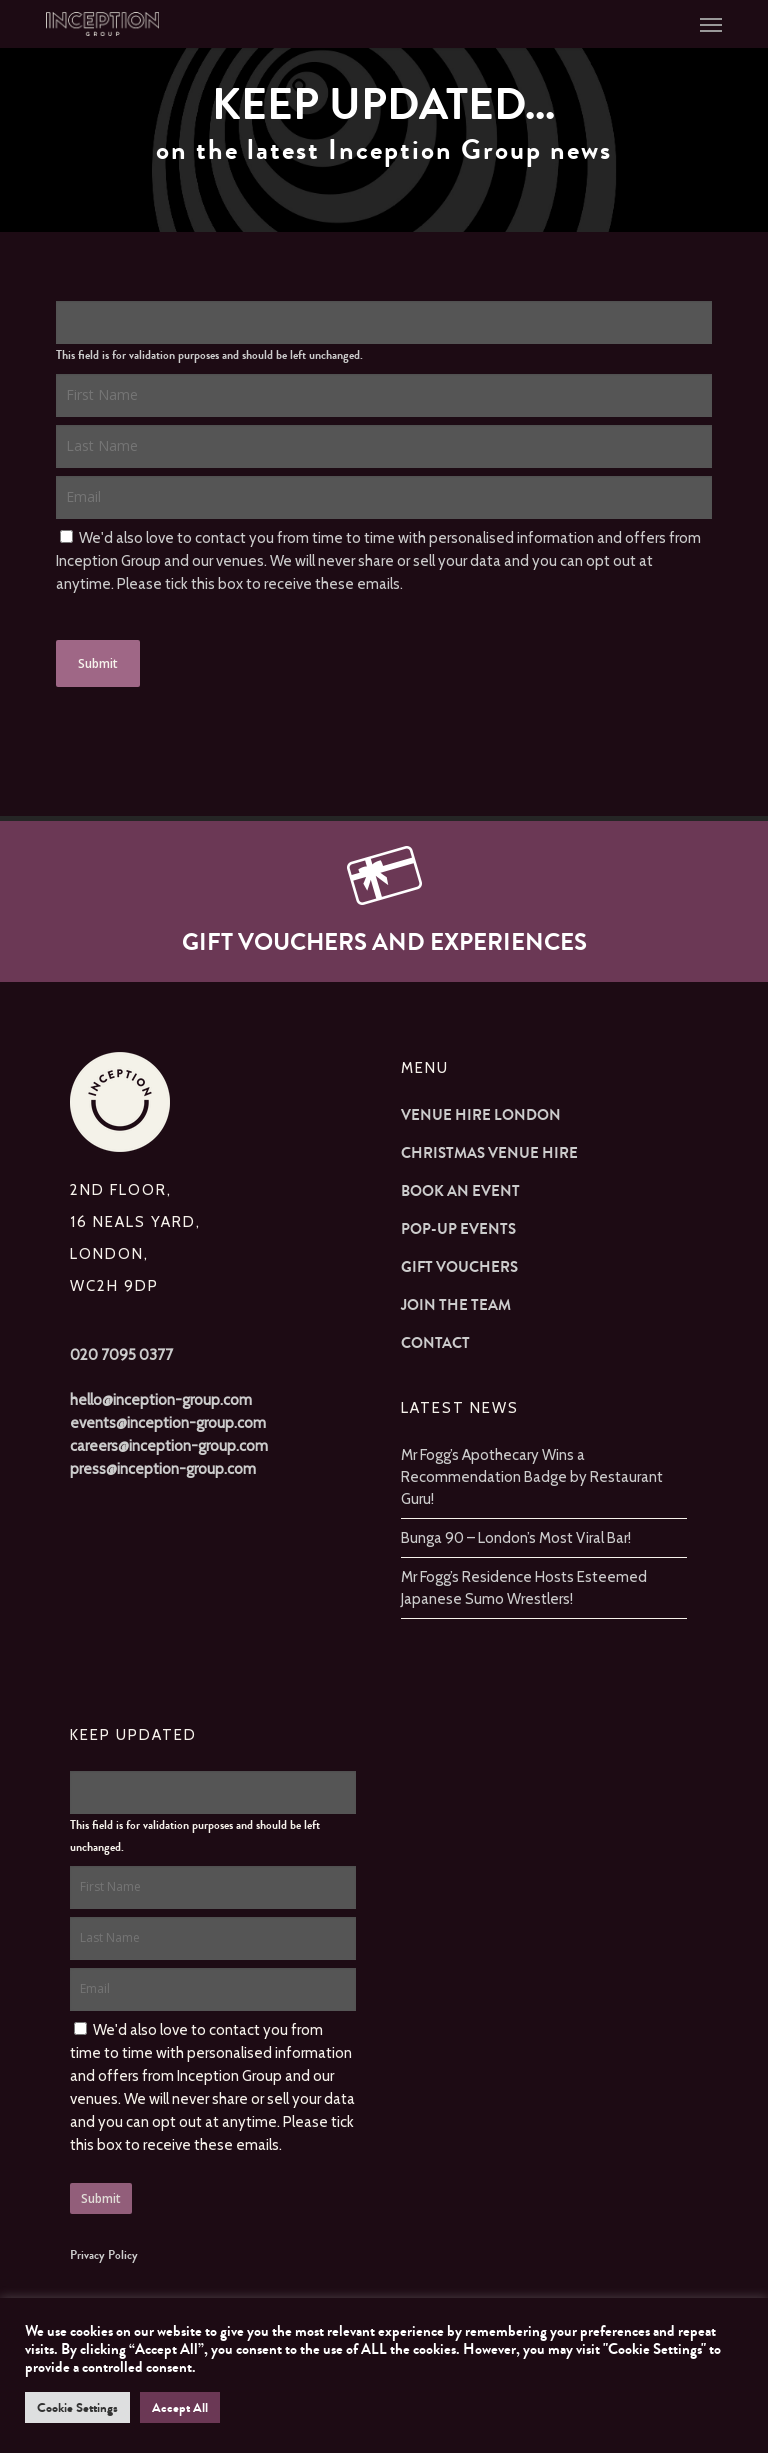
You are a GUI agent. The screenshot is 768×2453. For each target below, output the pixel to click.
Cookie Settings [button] (77, 2407)
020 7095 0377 (121, 1355)
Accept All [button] (180, 2407)
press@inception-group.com (163, 1469)
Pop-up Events (458, 1229)
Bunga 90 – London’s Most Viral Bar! (516, 1538)
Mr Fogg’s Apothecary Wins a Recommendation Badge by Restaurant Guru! (532, 1477)
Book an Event (460, 1191)
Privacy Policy (104, 2255)
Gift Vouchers (459, 1267)
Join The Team (456, 1305)
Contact (435, 1343)
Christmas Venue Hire (489, 1153)
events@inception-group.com (168, 1423)
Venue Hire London (481, 1115)
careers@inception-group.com (169, 1446)
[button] (711, 24)
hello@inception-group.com (161, 1400)
